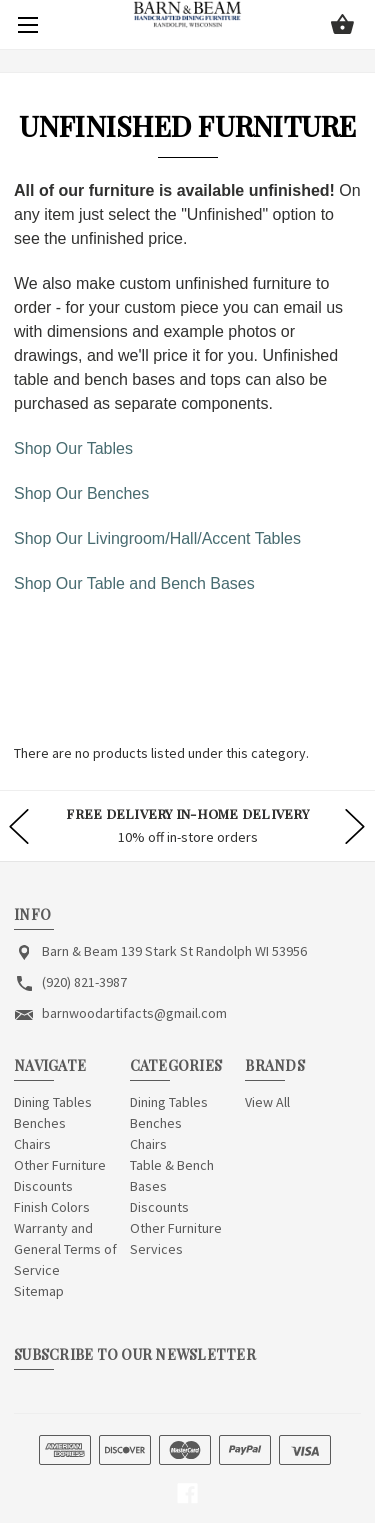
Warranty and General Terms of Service (65, 1249)
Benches (40, 1123)
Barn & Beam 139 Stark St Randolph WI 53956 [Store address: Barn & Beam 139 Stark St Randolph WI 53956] (174, 951)
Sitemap (39, 1291)
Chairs (32, 1144)
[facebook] (187, 1493)
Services (156, 1249)
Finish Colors (52, 1207)
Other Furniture (60, 1165)
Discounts (43, 1186)
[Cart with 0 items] (342, 26)
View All (267, 1102)
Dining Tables (53, 1102)
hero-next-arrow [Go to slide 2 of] (355, 826)
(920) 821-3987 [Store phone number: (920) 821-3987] (84, 982)
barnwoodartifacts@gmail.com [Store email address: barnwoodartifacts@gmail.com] (134, 1013)
